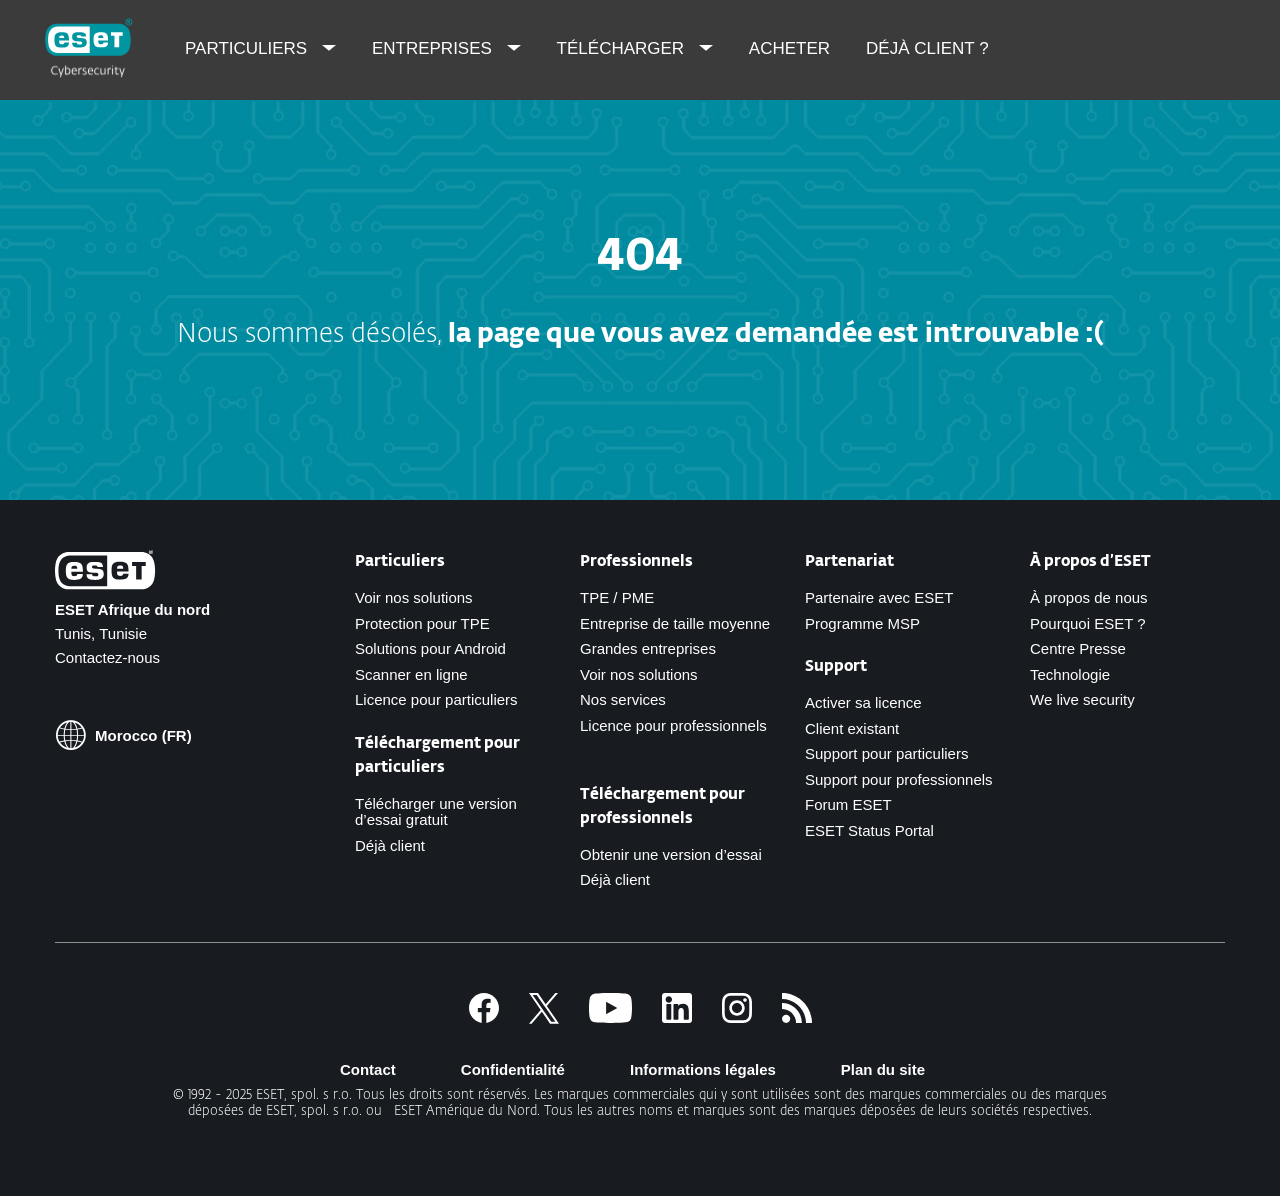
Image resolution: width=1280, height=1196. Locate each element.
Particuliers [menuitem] (248, 48)
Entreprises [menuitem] (434, 48)
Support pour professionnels (899, 779)
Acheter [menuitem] (789, 48)
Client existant (852, 728)
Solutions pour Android (430, 648)
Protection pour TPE (422, 623)
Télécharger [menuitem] (623, 48)
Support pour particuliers (886, 753)
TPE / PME (617, 597)
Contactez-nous (107, 657)
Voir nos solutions (414, 597)
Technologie (1070, 674)
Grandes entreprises (648, 648)
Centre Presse (1078, 648)
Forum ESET (848, 804)
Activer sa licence (863, 702)
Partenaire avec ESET (879, 597)
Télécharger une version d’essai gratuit (436, 812)
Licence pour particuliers (436, 699)
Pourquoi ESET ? (1088, 623)
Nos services (623, 699)
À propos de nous (1089, 597)
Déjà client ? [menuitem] (927, 48)
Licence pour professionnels (673, 725)
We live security (1082, 699)
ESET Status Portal (869, 830)
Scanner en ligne (411, 674)
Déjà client (390, 845)
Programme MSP (862, 623)
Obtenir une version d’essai (671, 854)
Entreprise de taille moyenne (675, 623)
